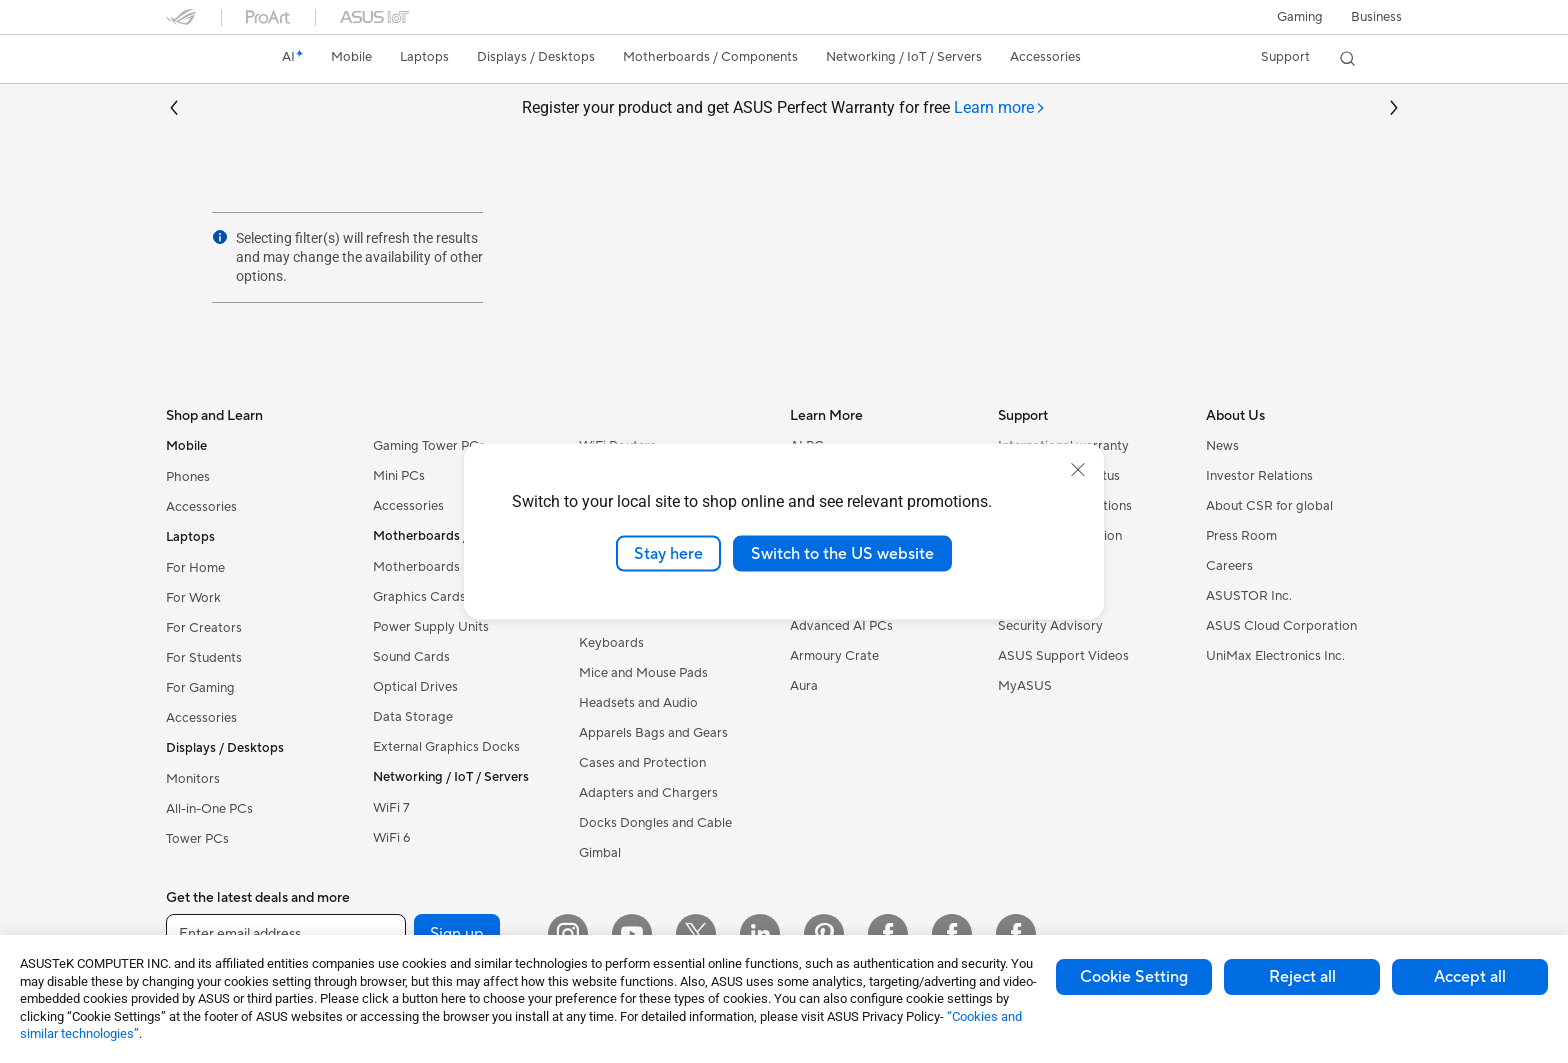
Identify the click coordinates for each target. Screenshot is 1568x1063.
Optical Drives (415, 687)
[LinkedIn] (760, 934)
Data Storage (413, 717)
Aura (804, 686)
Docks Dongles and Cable (655, 823)
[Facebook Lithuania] (952, 934)
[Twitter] (696, 934)
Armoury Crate (834, 656)
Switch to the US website (842, 553)
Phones (188, 477)
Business (1376, 17)
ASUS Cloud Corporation (1281, 626)
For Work (193, 598)
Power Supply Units (431, 627)
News (1222, 446)
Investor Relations (1259, 476)
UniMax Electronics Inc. (1275, 656)
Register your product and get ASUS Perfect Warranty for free (784, 108)
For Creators (204, 628)
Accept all (1470, 977)
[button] (1300, 17)
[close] (1078, 469)
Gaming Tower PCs (429, 446)
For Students (204, 658)
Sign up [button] (457, 934)
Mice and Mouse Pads (643, 673)
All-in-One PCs (209, 809)
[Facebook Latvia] (1016, 934)
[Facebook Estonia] (888, 934)
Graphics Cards (419, 597)
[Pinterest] (824, 934)
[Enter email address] (286, 934)
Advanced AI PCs (841, 626)
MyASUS (1025, 686)
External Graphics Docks (446, 747)
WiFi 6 (391, 838)
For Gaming (200, 688)
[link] (200, 59)
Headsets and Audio (638, 703)
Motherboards (416, 567)
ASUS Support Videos (1063, 656)
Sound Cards (411, 657)
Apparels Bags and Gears (653, 733)
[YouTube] (632, 934)
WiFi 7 (391, 808)
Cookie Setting (1134, 977)
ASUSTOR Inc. (1249, 596)
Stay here (668, 553)
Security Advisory (1050, 626)
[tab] (1000, 108)
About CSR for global (1269, 506)
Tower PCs (197, 839)
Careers (1229, 566)
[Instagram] (568, 934)
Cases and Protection (642, 763)
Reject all (1302, 977)
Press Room (1241, 536)
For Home (195, 568)
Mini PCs (399, 476)
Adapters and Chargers (648, 793)
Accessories (201, 507)
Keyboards (611, 643)
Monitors (193, 779)
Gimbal (600, 853)
